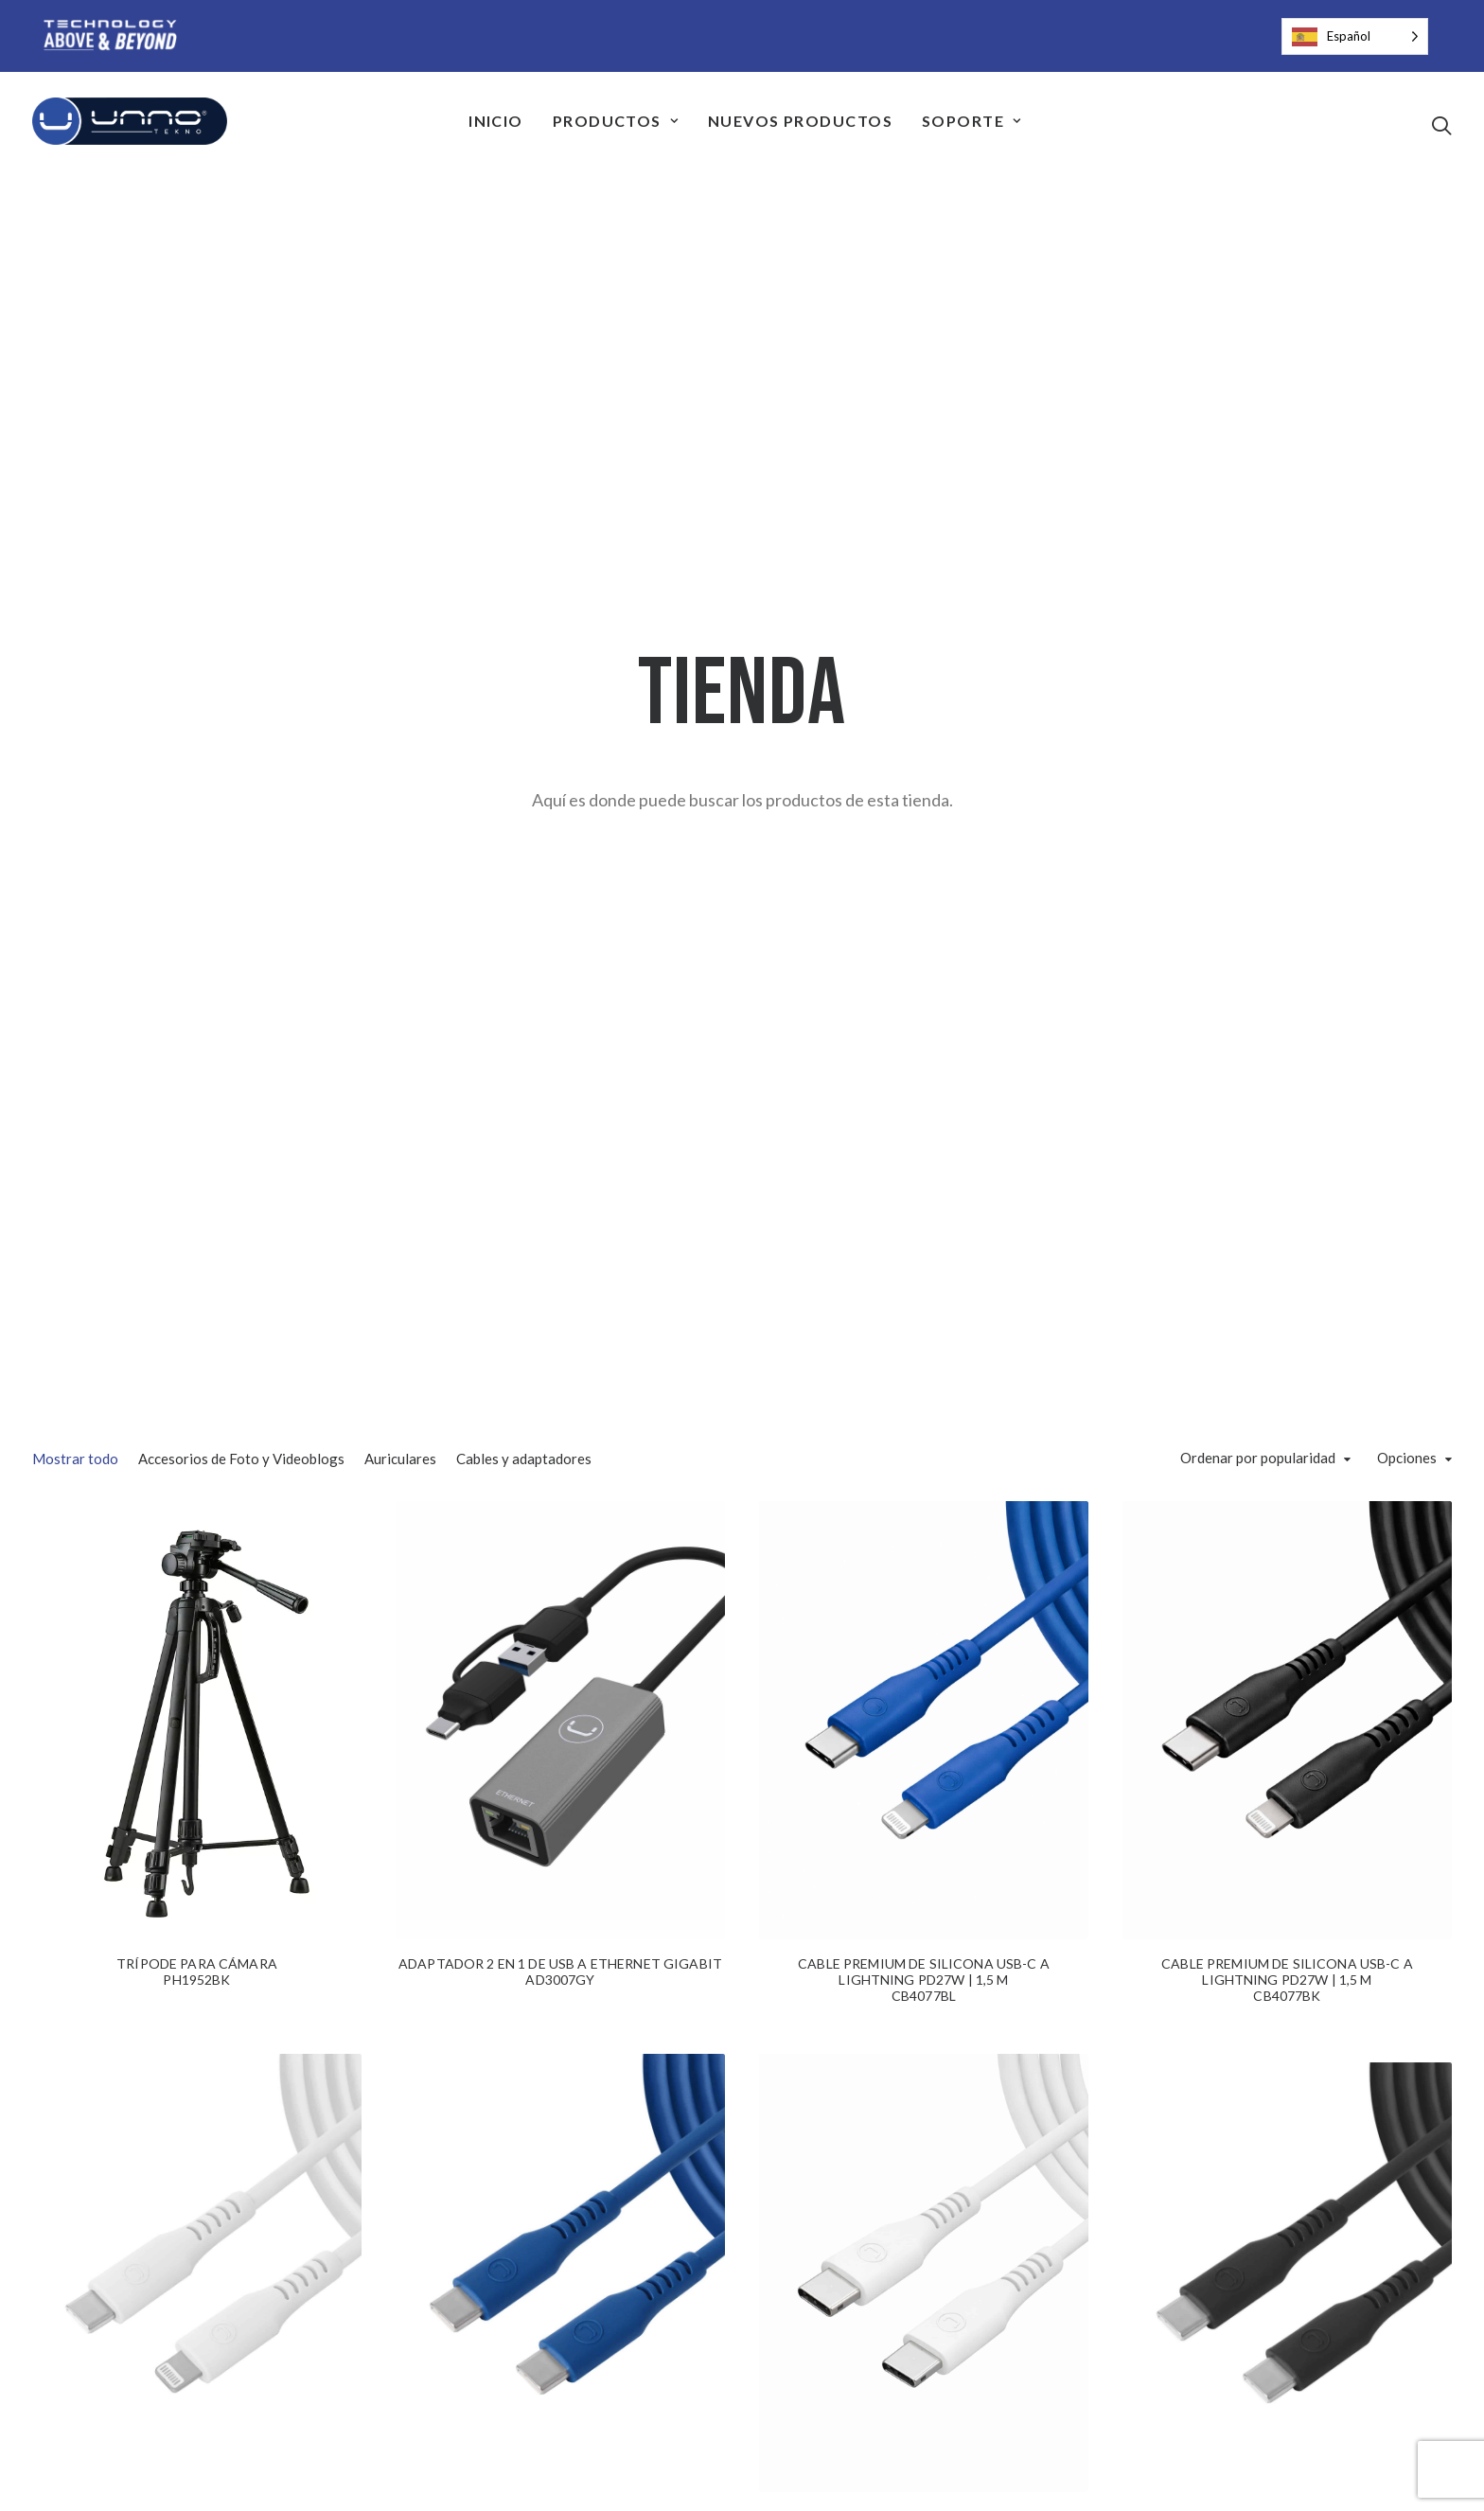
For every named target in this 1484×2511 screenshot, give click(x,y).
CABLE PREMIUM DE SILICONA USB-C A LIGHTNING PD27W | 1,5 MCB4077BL (924, 1128)
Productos (616, 121)
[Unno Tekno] (129, 121)
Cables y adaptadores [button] (524, 599)
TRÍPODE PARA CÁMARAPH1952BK (196, 1121)
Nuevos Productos (800, 121)
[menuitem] (496, 121)
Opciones (1407, 599)
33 (809, 2389)
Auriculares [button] (400, 599)
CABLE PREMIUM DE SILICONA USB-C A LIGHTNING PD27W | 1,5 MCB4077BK (1287, 1128)
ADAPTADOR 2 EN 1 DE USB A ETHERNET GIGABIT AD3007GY (560, 1121)
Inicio (495, 121)
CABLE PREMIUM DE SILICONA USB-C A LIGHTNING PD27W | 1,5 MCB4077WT (197, 1709)
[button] (1441, 125)
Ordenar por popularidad (1257, 599)
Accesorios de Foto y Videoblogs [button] (241, 599)
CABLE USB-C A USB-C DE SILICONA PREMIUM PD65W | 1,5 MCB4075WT (923, 1772)
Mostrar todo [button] (75, 599)
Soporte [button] (971, 121)
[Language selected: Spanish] (1354, 36)
